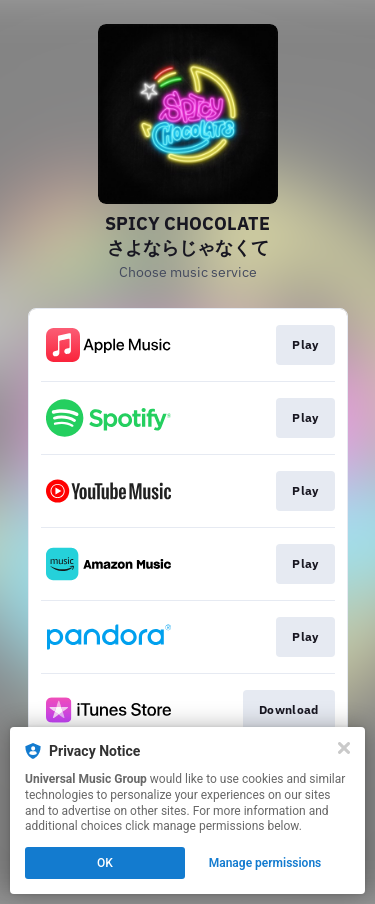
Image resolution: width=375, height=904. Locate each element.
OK (105, 863)
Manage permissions (265, 863)
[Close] (344, 748)
